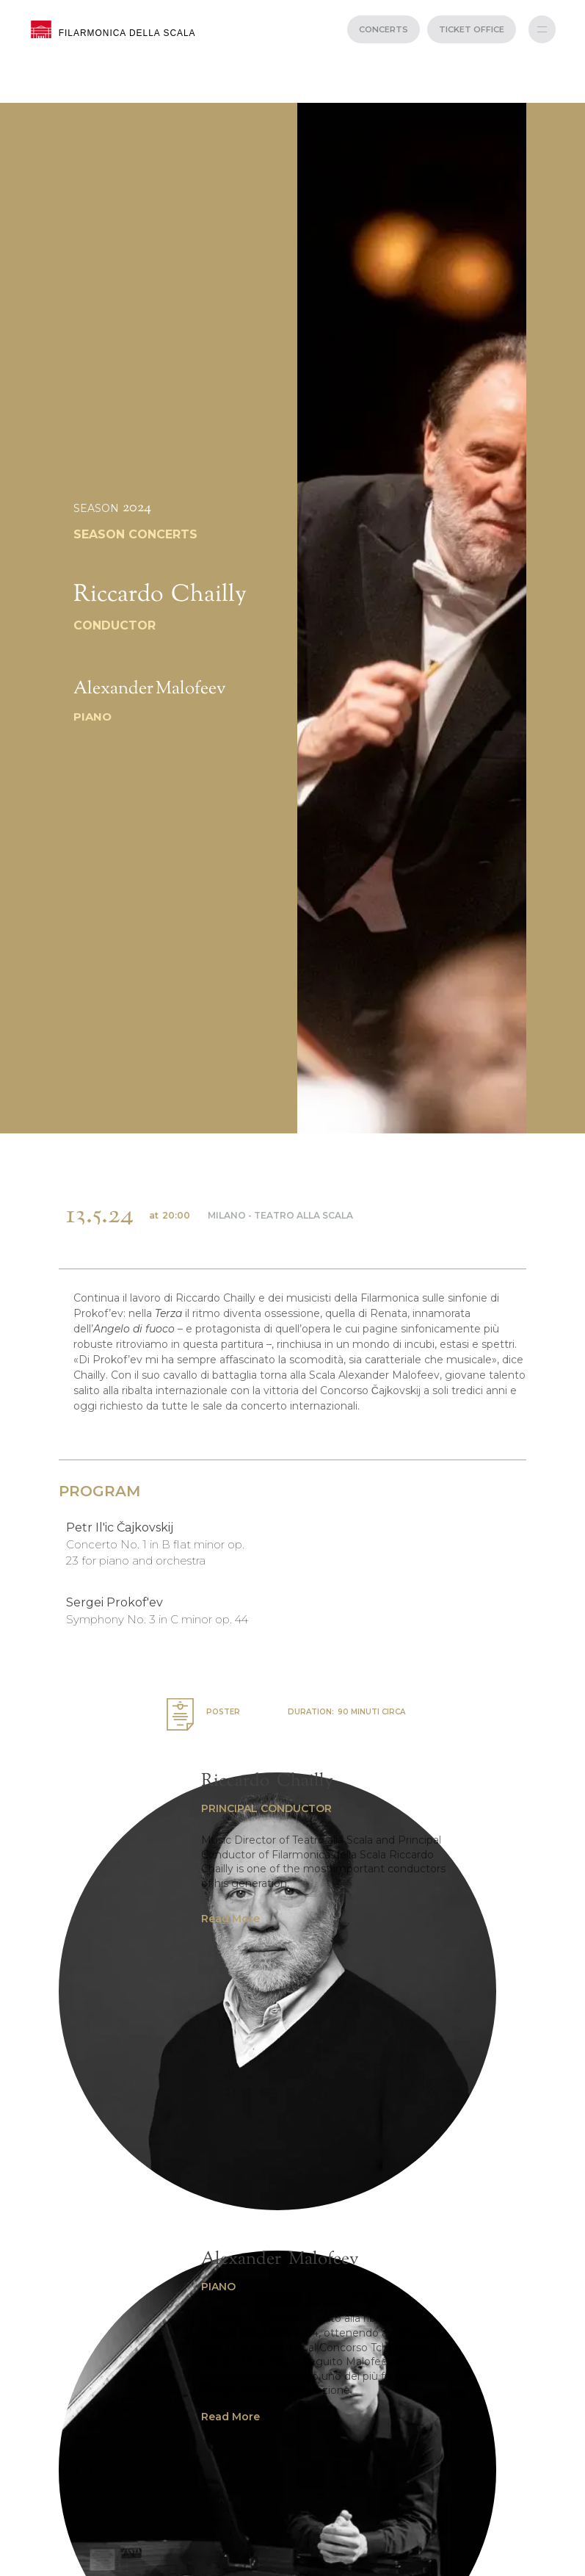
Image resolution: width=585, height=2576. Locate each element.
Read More (230, 1918)
